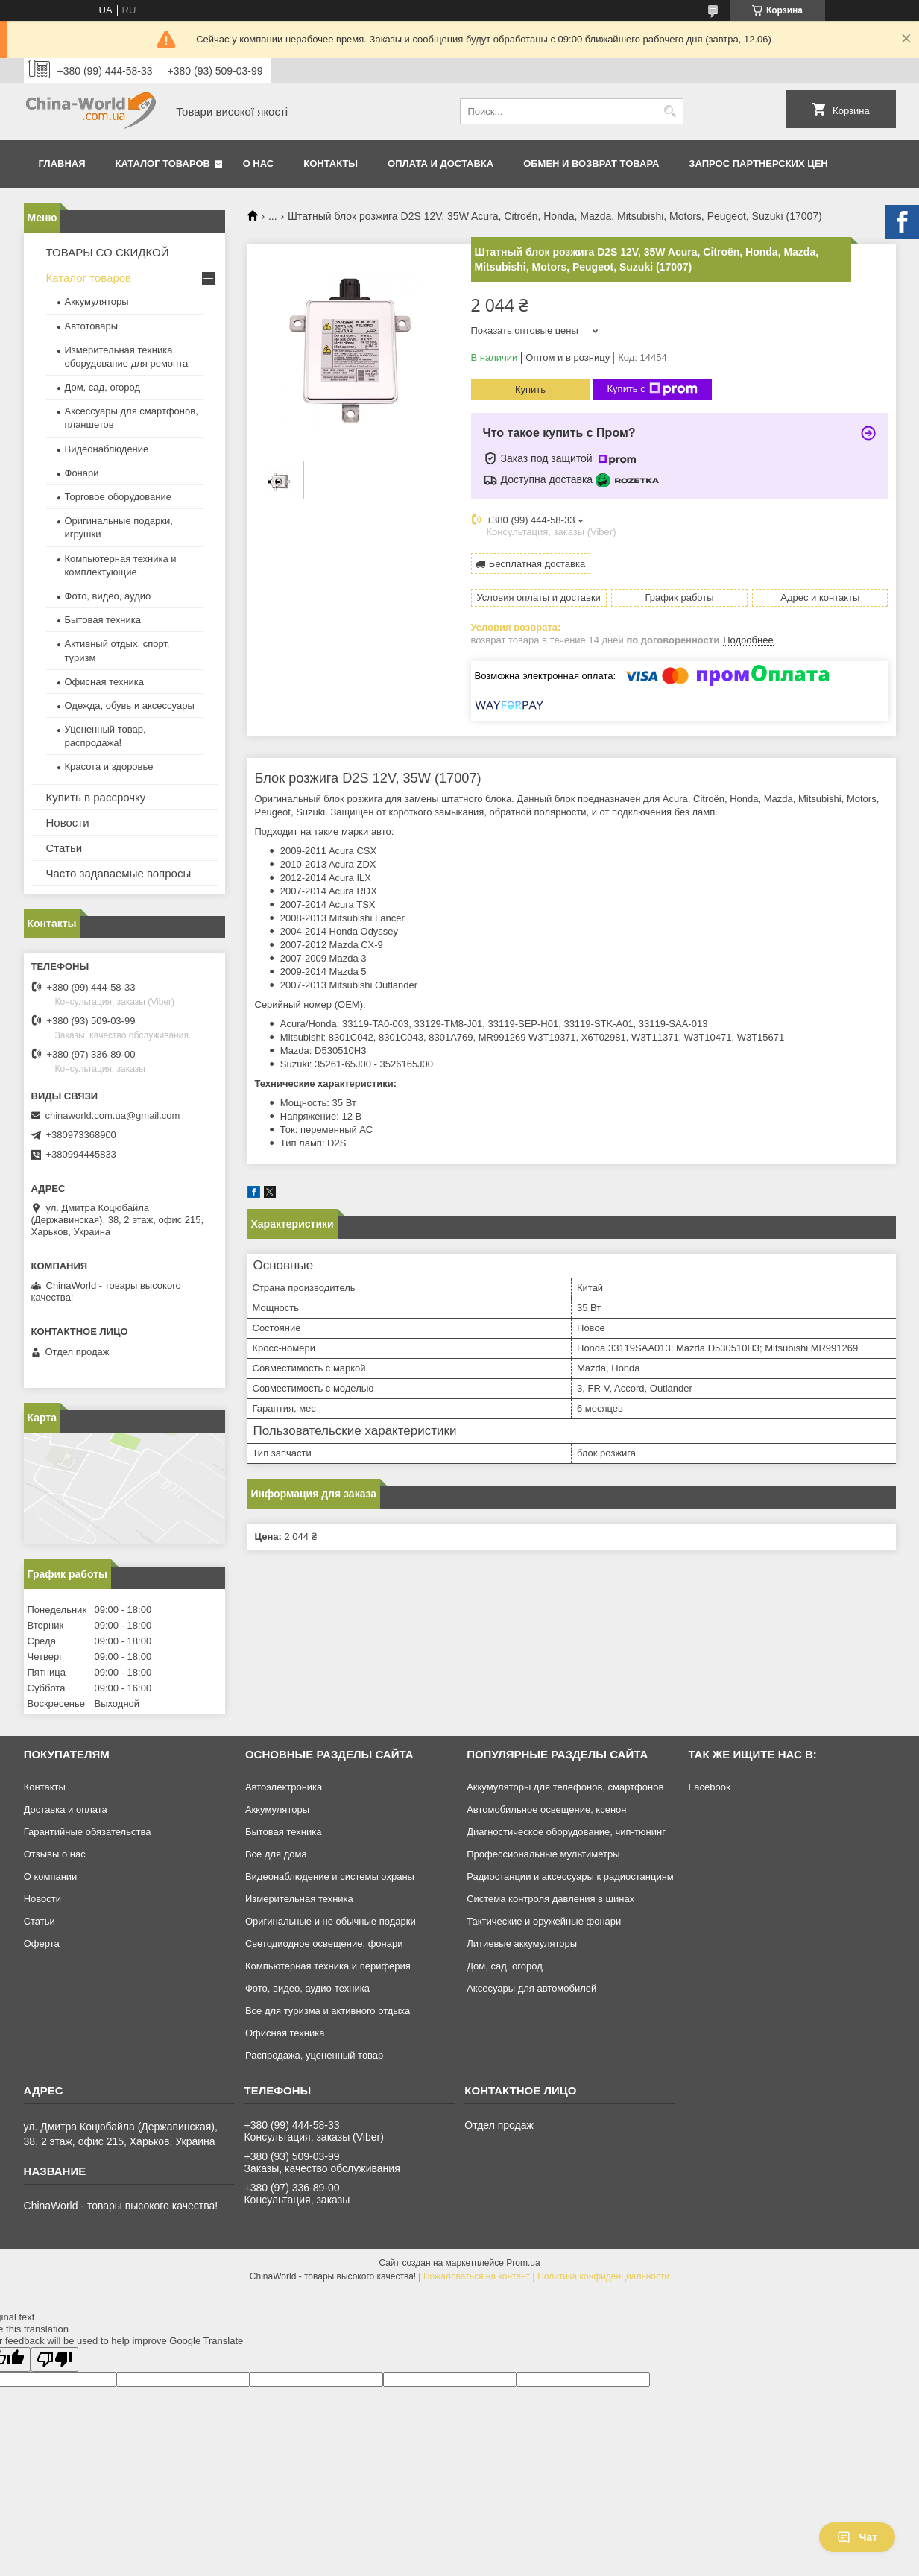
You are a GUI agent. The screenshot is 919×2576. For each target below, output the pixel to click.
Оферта (42, 1943)
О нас (258, 163)
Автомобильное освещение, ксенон (546, 1809)
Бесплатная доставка (537, 563)
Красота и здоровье (109, 766)
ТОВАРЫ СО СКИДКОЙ (107, 252)
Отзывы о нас (55, 1854)
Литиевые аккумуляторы (522, 1943)
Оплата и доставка (440, 163)
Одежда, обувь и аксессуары (130, 705)
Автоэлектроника (283, 1787)
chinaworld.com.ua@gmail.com (112, 1115)
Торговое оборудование (118, 496)
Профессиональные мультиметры (543, 1854)
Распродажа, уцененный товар (314, 2055)
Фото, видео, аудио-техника (307, 1988)
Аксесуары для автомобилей (531, 1988)
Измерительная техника (299, 1898)
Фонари (82, 473)
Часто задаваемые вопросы (119, 873)
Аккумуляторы (97, 301)
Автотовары (92, 326)
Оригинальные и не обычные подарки (330, 1921)
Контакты (330, 163)
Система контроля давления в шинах (550, 1898)
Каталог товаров (163, 163)
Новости (67, 822)
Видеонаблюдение (107, 449)
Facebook (709, 1787)
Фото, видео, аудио (108, 596)
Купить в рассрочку (96, 797)
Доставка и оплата (65, 1809)
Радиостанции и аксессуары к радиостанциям (570, 1876)
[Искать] (670, 111)
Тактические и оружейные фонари (544, 1921)
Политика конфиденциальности (603, 2276)
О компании (51, 1876)
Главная (62, 163)
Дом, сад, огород (103, 387)
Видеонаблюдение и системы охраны (329, 1876)
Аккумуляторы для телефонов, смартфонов (565, 1787)
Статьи (64, 848)
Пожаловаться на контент (476, 2276)
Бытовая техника (103, 619)
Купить (530, 389)
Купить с (652, 389)
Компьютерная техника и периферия (328, 1966)
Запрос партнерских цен (758, 163)
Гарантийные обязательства (87, 1831)
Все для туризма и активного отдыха (327, 2010)
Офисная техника (105, 681)
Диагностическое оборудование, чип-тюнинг (566, 1831)
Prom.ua (523, 2263)
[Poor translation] (54, 2359)
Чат (857, 2537)
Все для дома (276, 1854)
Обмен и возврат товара (591, 163)
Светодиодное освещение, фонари (324, 1943)
